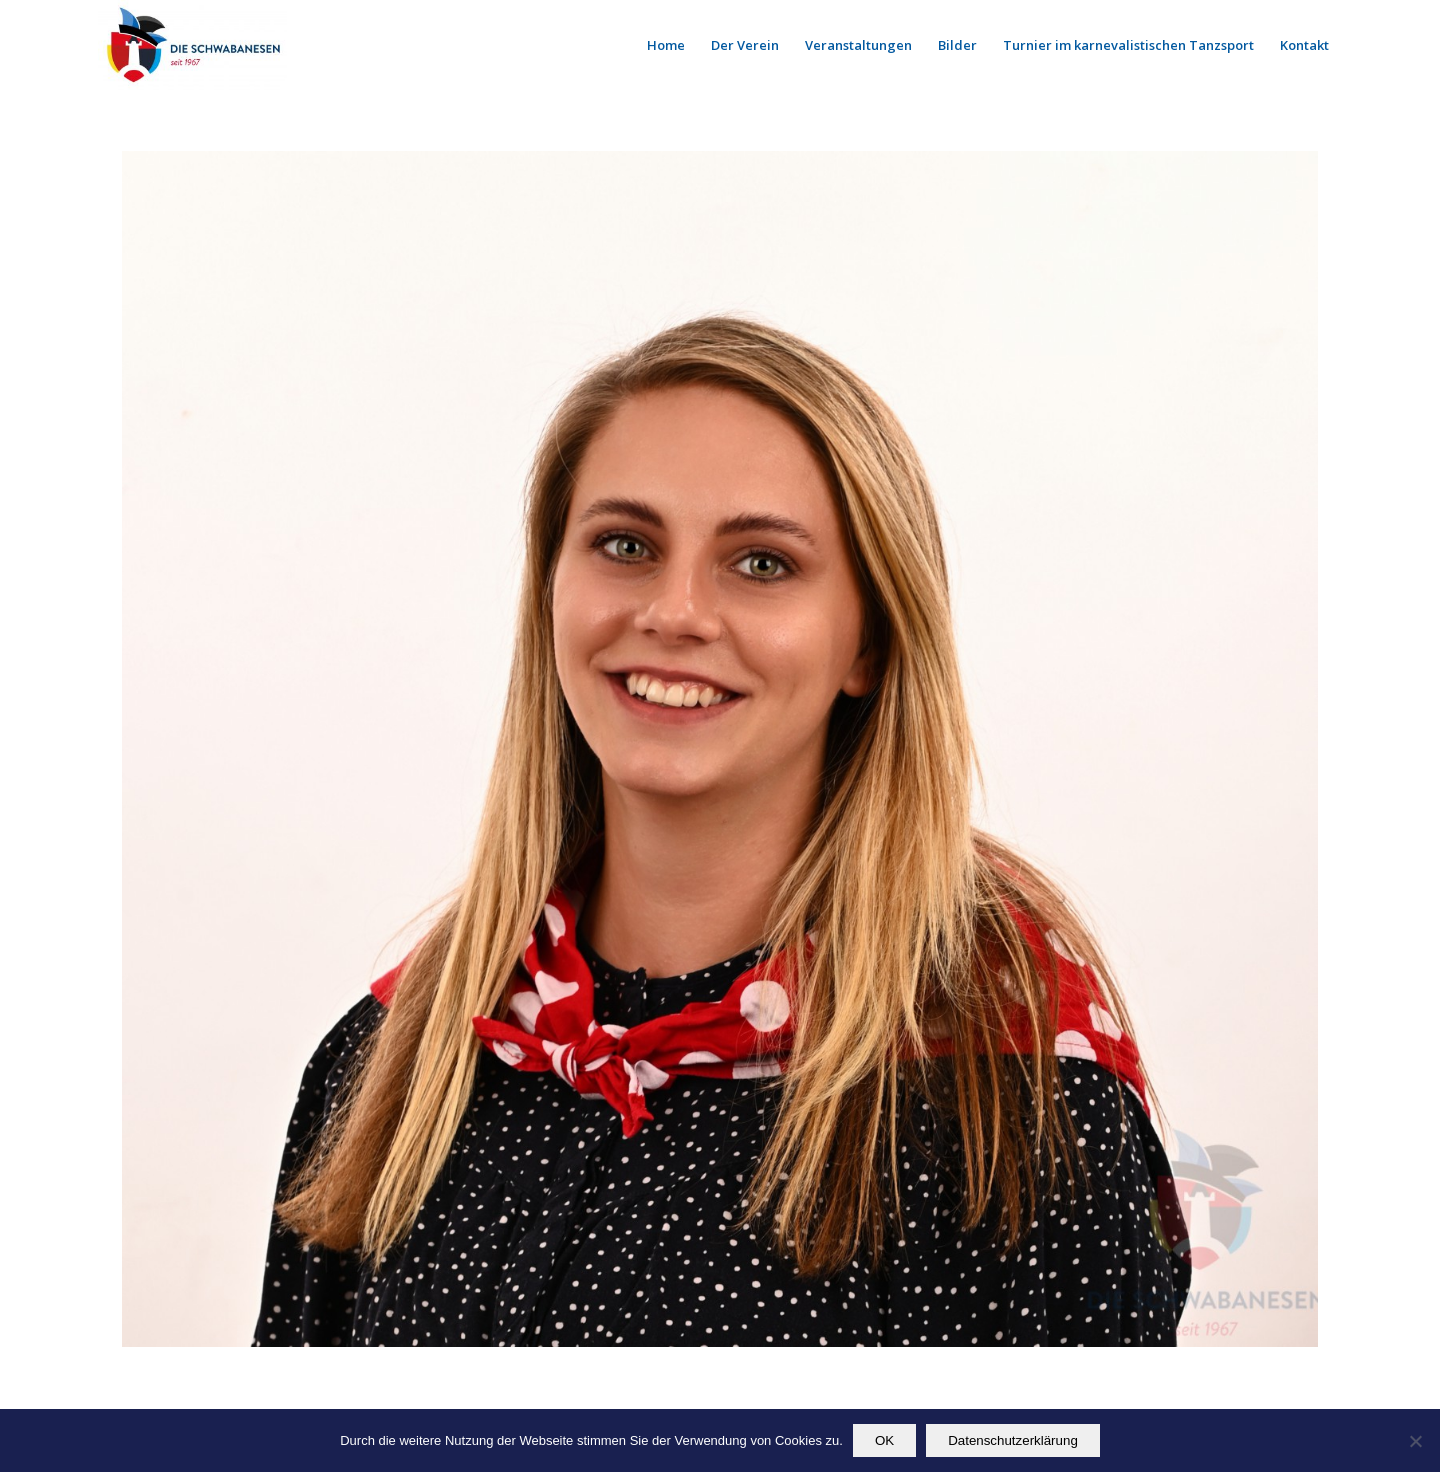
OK (884, 1440)
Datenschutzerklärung (1013, 1440)
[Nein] (1415, 1441)
